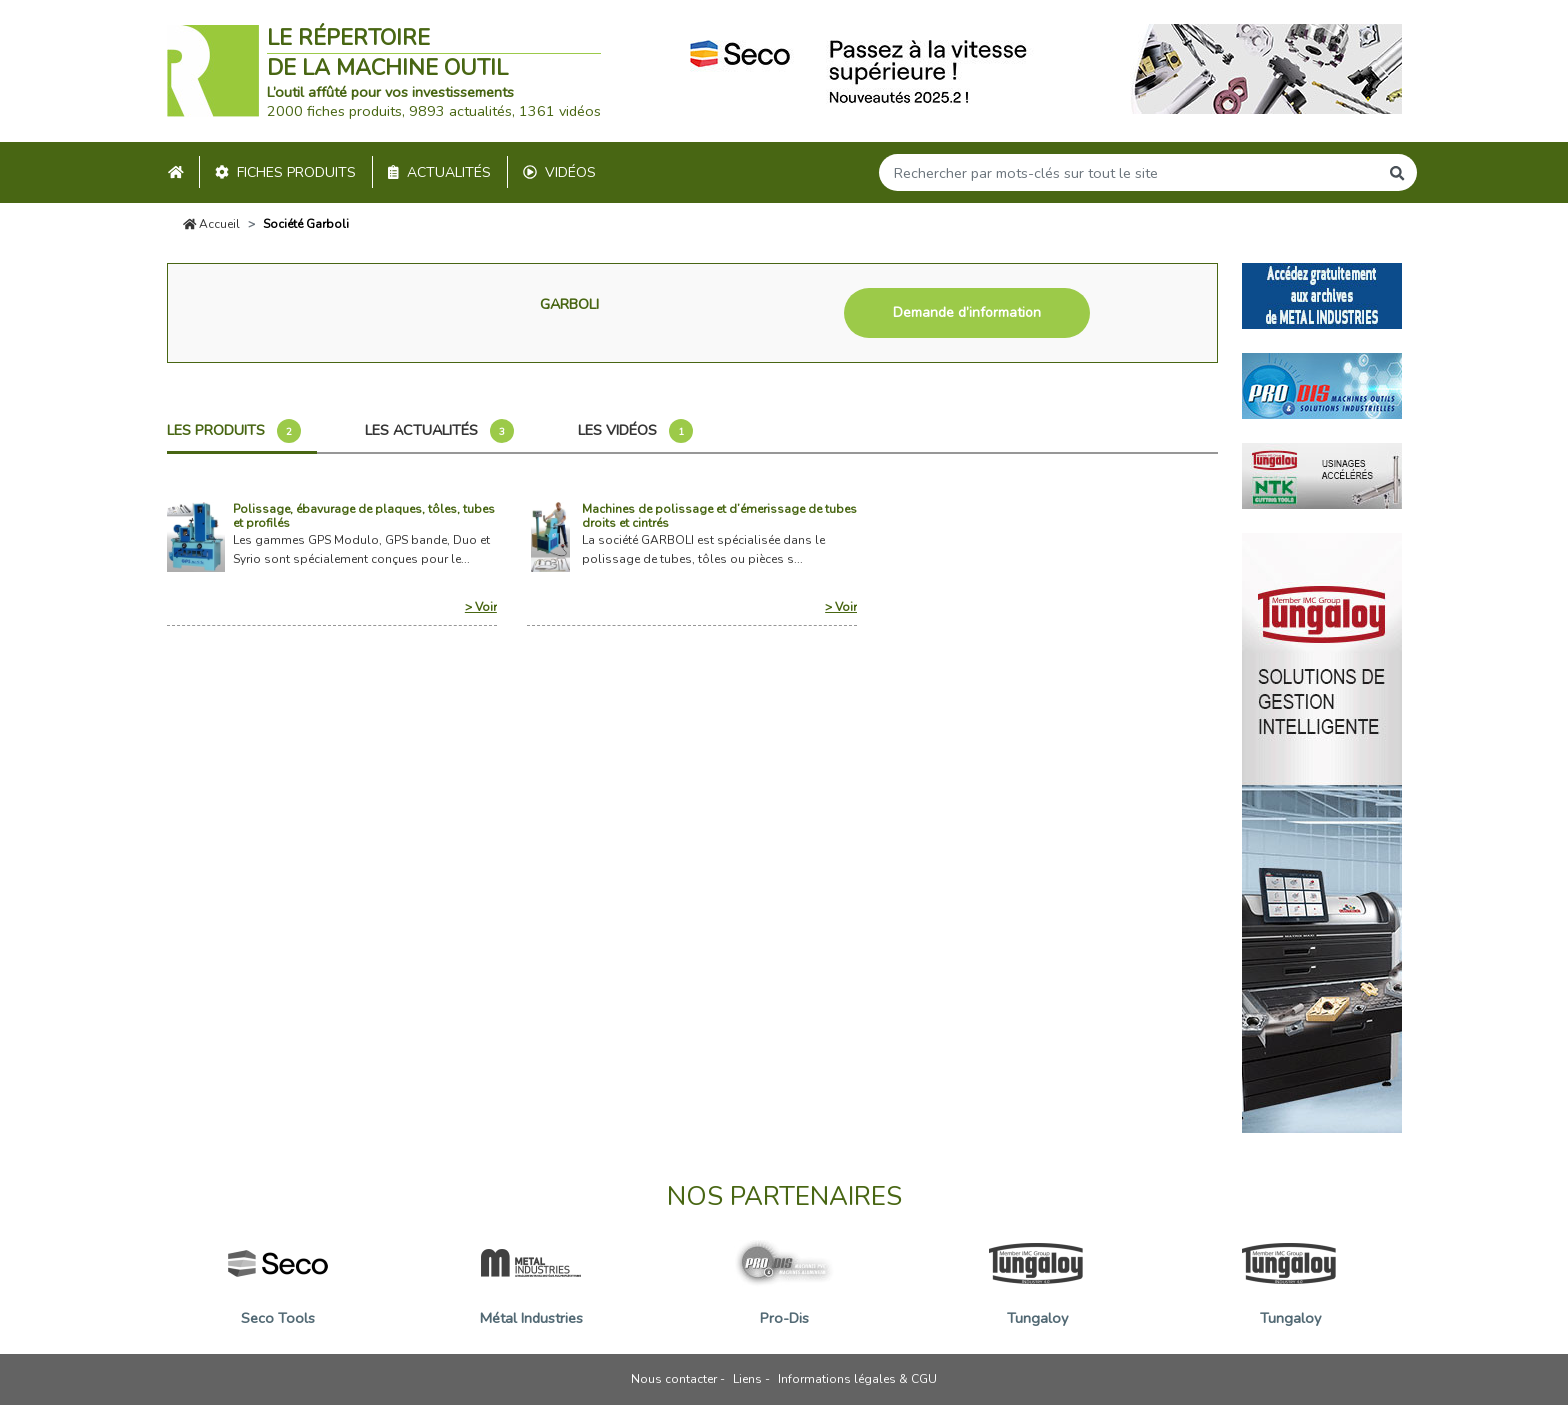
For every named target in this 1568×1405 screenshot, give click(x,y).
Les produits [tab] (234, 431)
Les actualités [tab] (439, 431)
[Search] (1129, 172)
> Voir (481, 607)
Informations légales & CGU (857, 1379)
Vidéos (559, 172)
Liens (747, 1379)
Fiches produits (285, 172)
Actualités (439, 172)
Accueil (212, 224)
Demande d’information (967, 312)
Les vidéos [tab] (635, 431)
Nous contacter (674, 1379)
